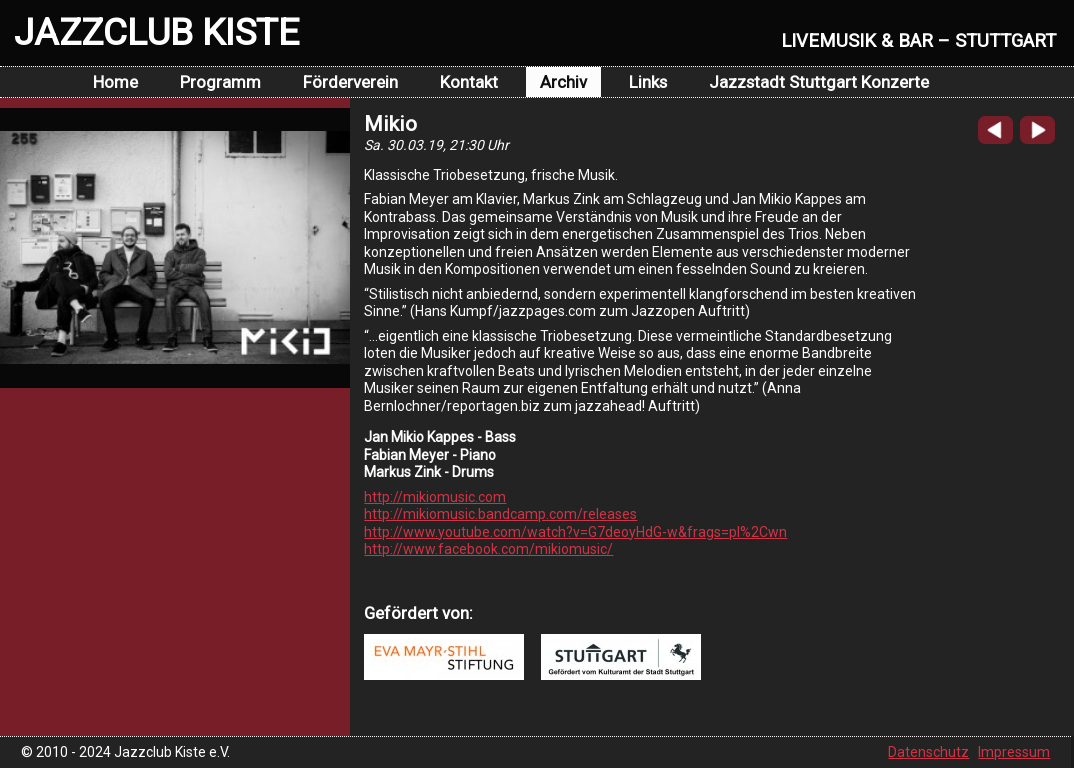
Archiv (563, 82)
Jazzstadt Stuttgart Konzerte (819, 82)
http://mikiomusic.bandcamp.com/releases (500, 514)
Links (648, 82)
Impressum (1014, 752)
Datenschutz (928, 752)
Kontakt (469, 82)
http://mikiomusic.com (435, 497)
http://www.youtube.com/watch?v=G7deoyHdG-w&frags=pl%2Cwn (575, 532)
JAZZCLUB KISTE (156, 32)
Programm (220, 82)
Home (115, 82)
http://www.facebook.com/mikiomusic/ (488, 549)
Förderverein (350, 82)
